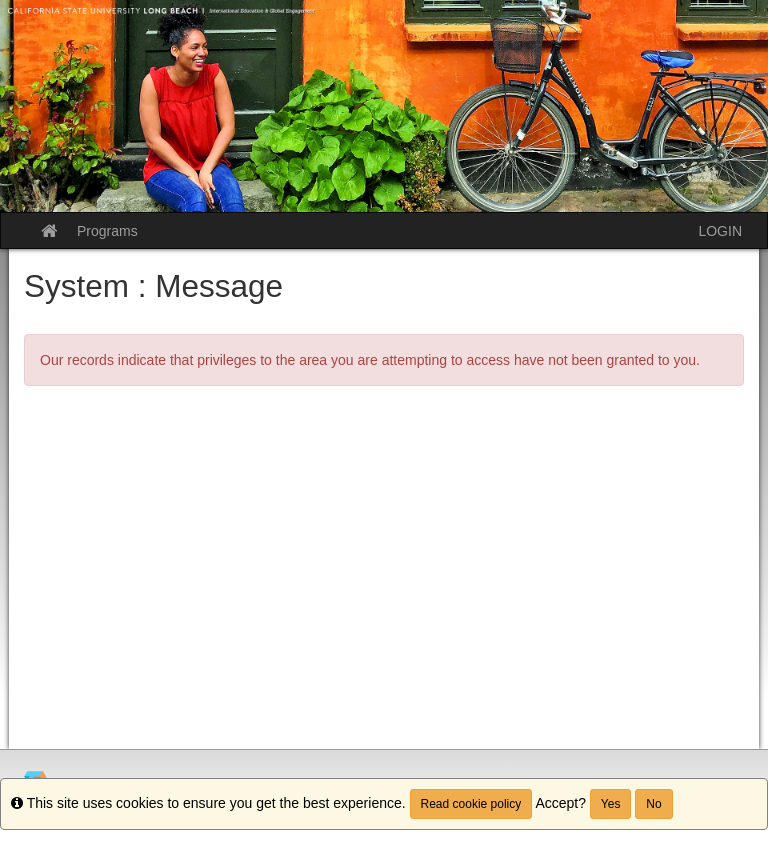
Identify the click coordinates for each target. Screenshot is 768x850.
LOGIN (720, 231)
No (653, 804)
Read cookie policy (471, 804)
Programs (107, 231)
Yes (611, 804)
